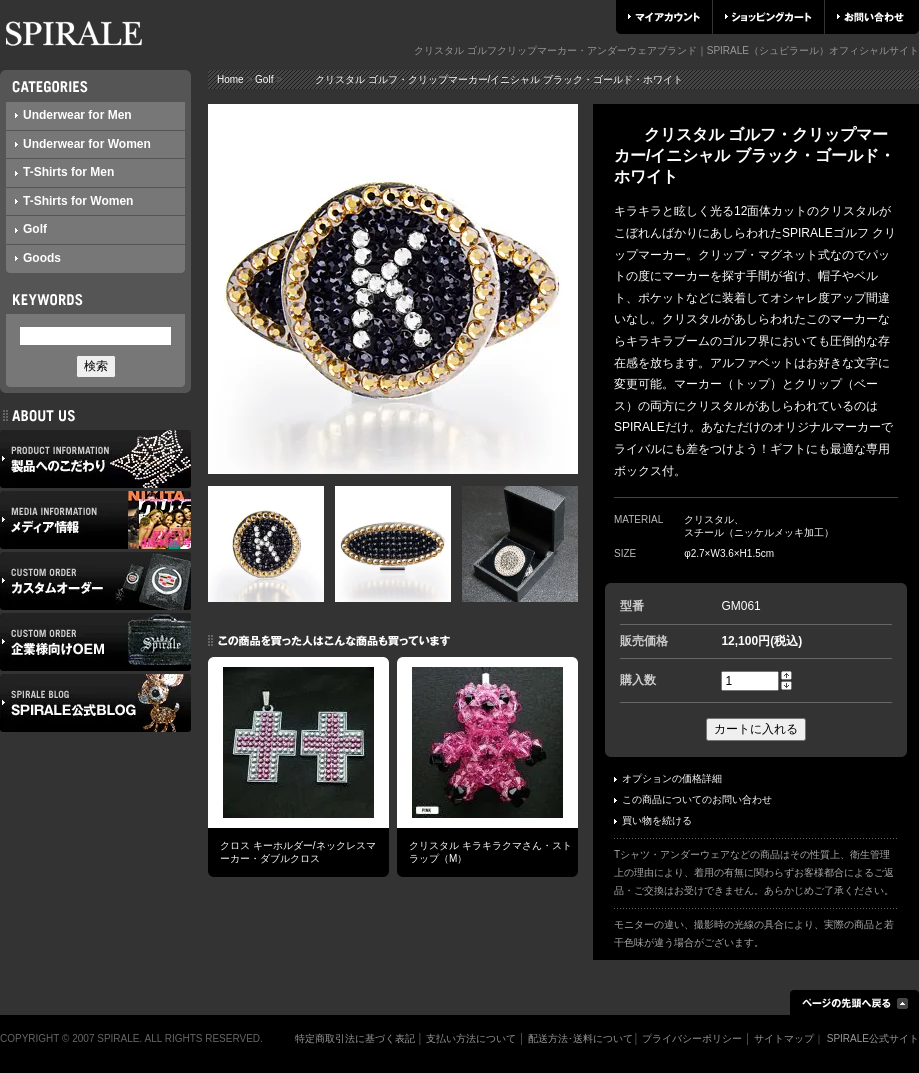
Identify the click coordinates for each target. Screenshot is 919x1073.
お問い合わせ (870, 17)
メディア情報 (95, 520)
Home (230, 79)
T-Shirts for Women (74, 201)
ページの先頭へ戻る (854, 1002)
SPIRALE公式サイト (873, 1038)
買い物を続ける (653, 820)
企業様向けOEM (95, 642)
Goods (38, 258)
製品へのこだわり (95, 459)
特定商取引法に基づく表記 (355, 1038)
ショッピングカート (768, 17)
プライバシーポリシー (692, 1038)
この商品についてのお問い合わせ (693, 799)
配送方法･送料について (580, 1038)
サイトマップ (784, 1038)
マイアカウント (664, 17)
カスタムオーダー (95, 581)
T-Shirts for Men (64, 172)
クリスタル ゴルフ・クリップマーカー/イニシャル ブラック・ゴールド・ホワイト (484, 79)
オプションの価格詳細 (668, 778)
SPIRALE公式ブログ (95, 703)
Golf (31, 229)
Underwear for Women (83, 144)
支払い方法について (471, 1038)
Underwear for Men (73, 115)
